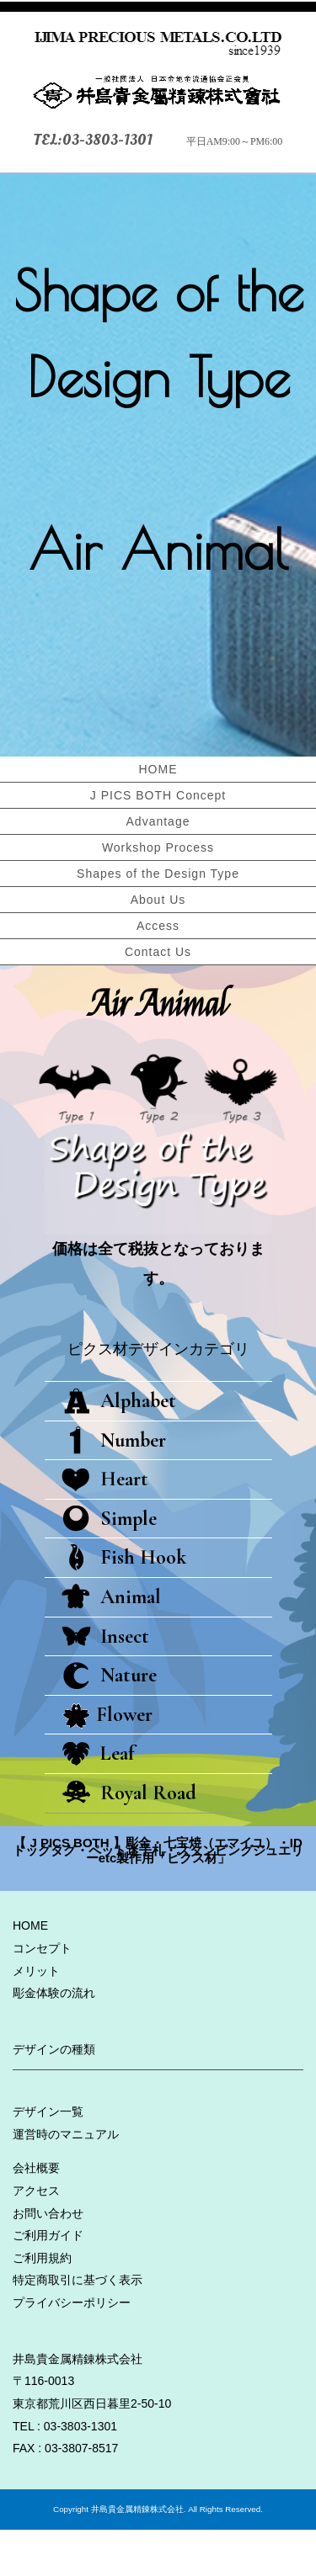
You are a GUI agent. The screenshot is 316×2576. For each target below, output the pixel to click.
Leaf (98, 1799)
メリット (36, 2017)
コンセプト (42, 1994)
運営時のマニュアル (66, 2180)
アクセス (36, 2237)
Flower (107, 1761)
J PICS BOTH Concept (158, 795)
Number (114, 1486)
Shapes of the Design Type (158, 873)
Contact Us (158, 952)
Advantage (158, 821)
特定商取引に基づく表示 (77, 2326)
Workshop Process (158, 847)
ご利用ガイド (48, 2281)
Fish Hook (124, 1603)
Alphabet (119, 1447)
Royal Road (129, 1839)
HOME (158, 769)
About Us (158, 899)
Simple (109, 1565)
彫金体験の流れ (54, 2039)
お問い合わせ (48, 2259)
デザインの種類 (54, 2095)
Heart (105, 1525)
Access (158, 925)
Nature (109, 1721)
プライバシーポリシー (72, 2349)
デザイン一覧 (48, 2157)
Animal (111, 1643)
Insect (105, 1682)
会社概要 (36, 2214)
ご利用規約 (42, 2304)
